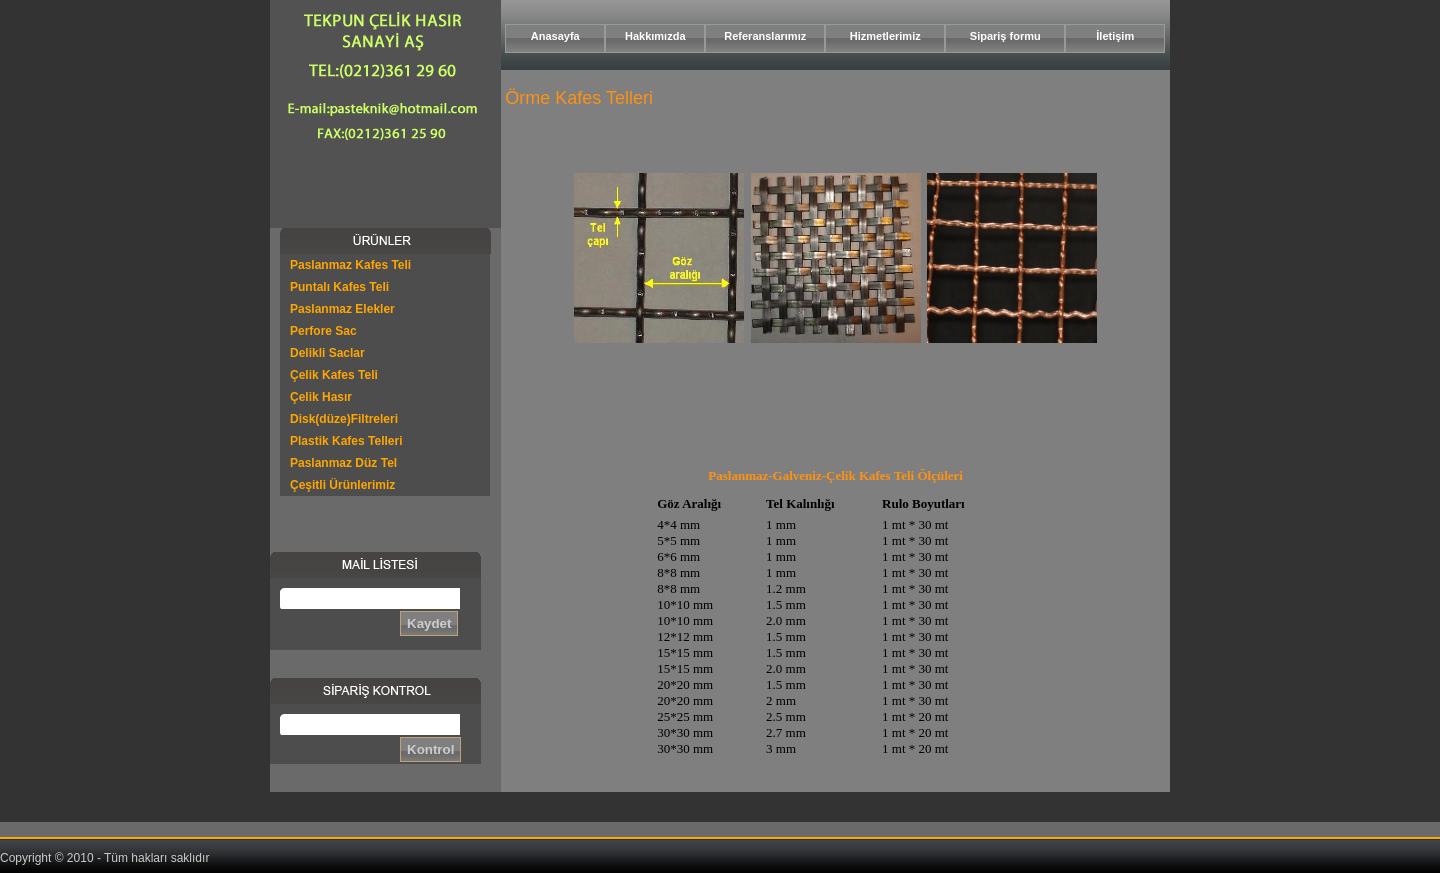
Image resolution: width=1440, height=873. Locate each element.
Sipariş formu (1005, 36)
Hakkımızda (655, 36)
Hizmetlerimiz (885, 36)
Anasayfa (555, 36)
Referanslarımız (765, 36)
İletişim (1115, 36)
